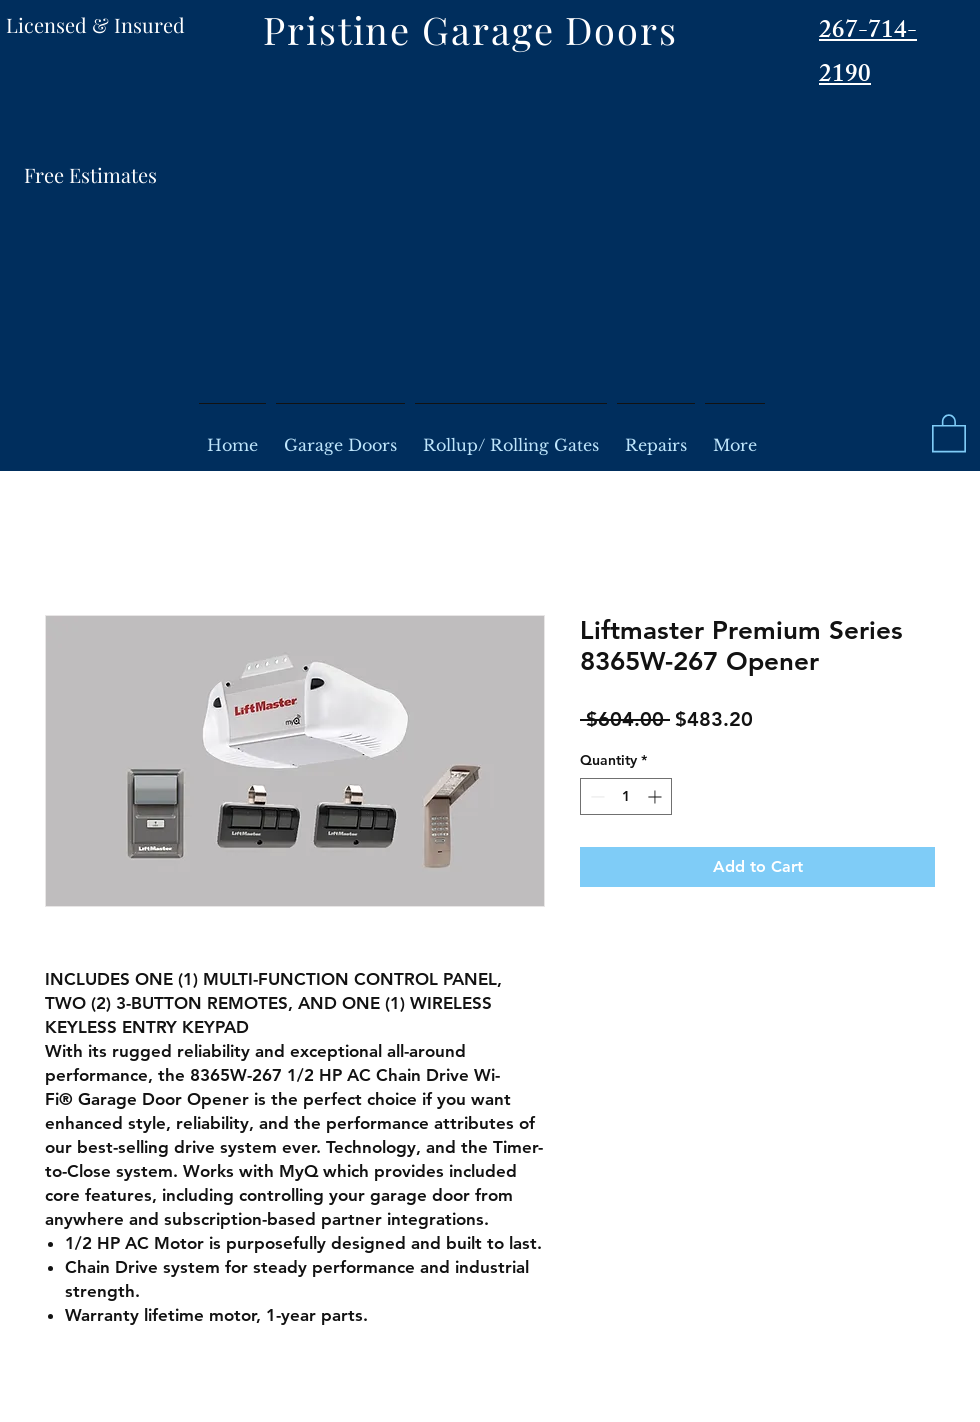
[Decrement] (595, 796)
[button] (949, 432)
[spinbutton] (626, 796)
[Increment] (656, 796)
